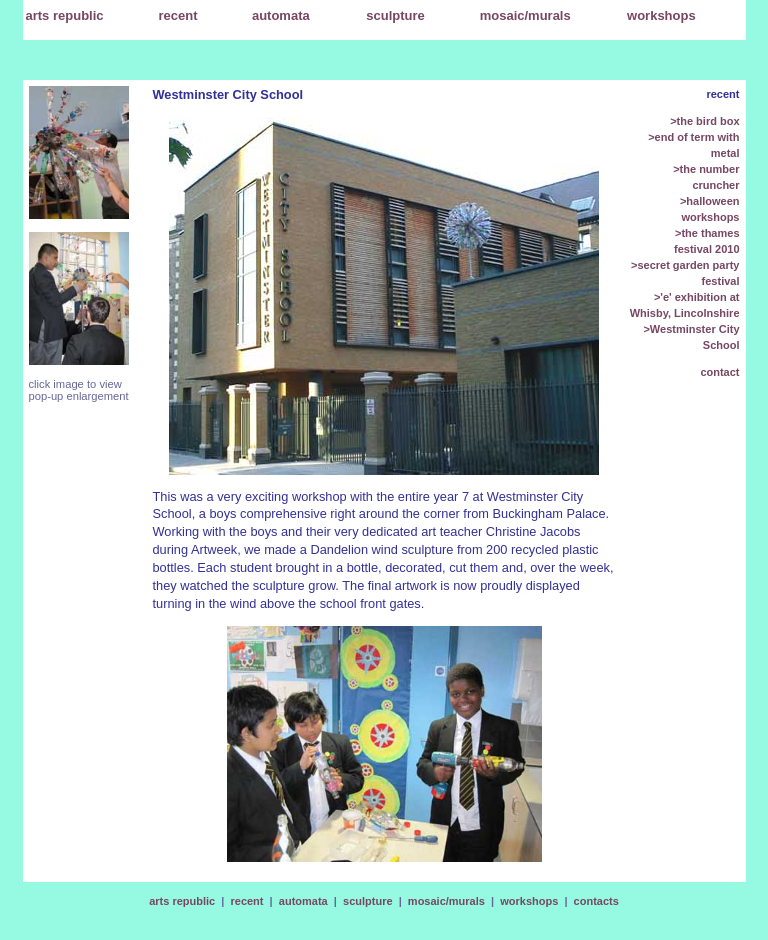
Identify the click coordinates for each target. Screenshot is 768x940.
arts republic (182, 901)
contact (719, 372)
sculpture (368, 901)
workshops (529, 901)
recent (178, 15)
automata (303, 901)
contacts (596, 901)
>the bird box (704, 121)
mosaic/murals (446, 901)
